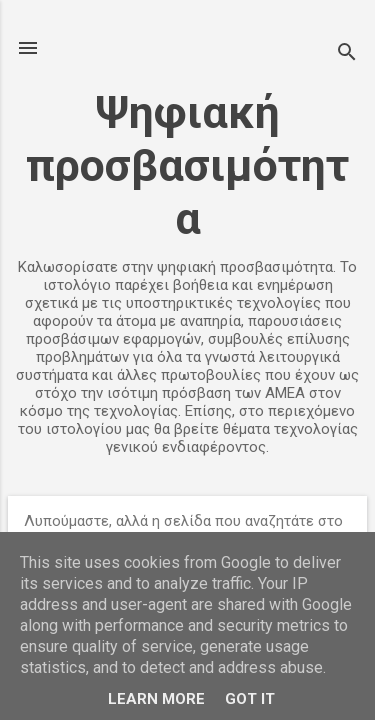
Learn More (156, 699)
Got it (250, 699)
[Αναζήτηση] (347, 54)
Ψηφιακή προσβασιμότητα (187, 165)
